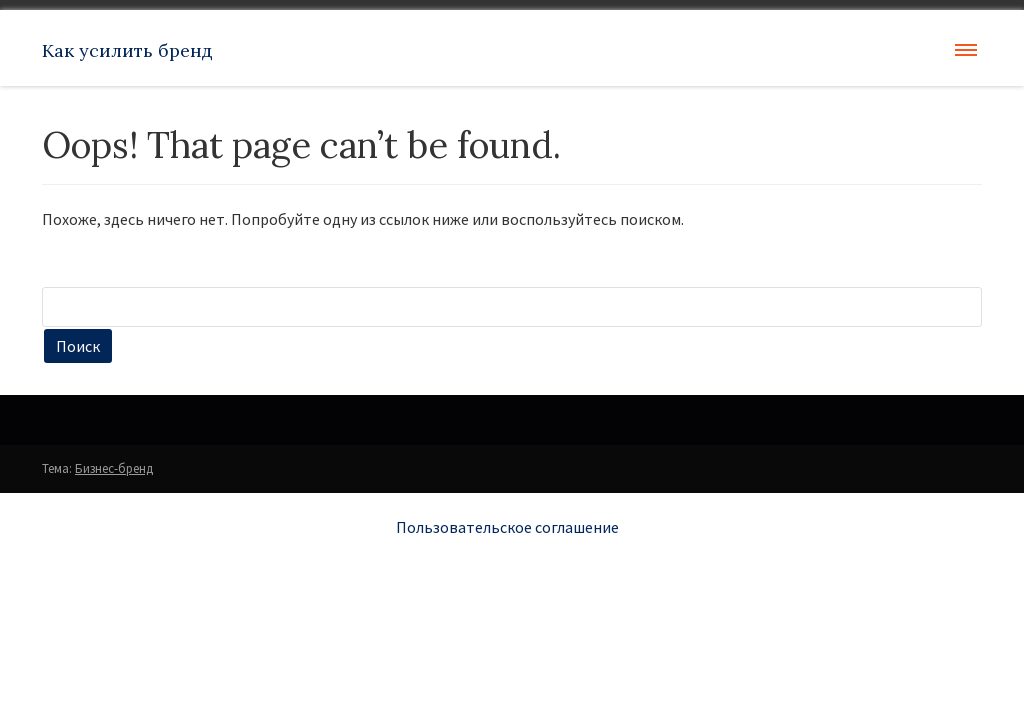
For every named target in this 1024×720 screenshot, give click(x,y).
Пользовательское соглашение (507, 527)
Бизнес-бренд (114, 468)
